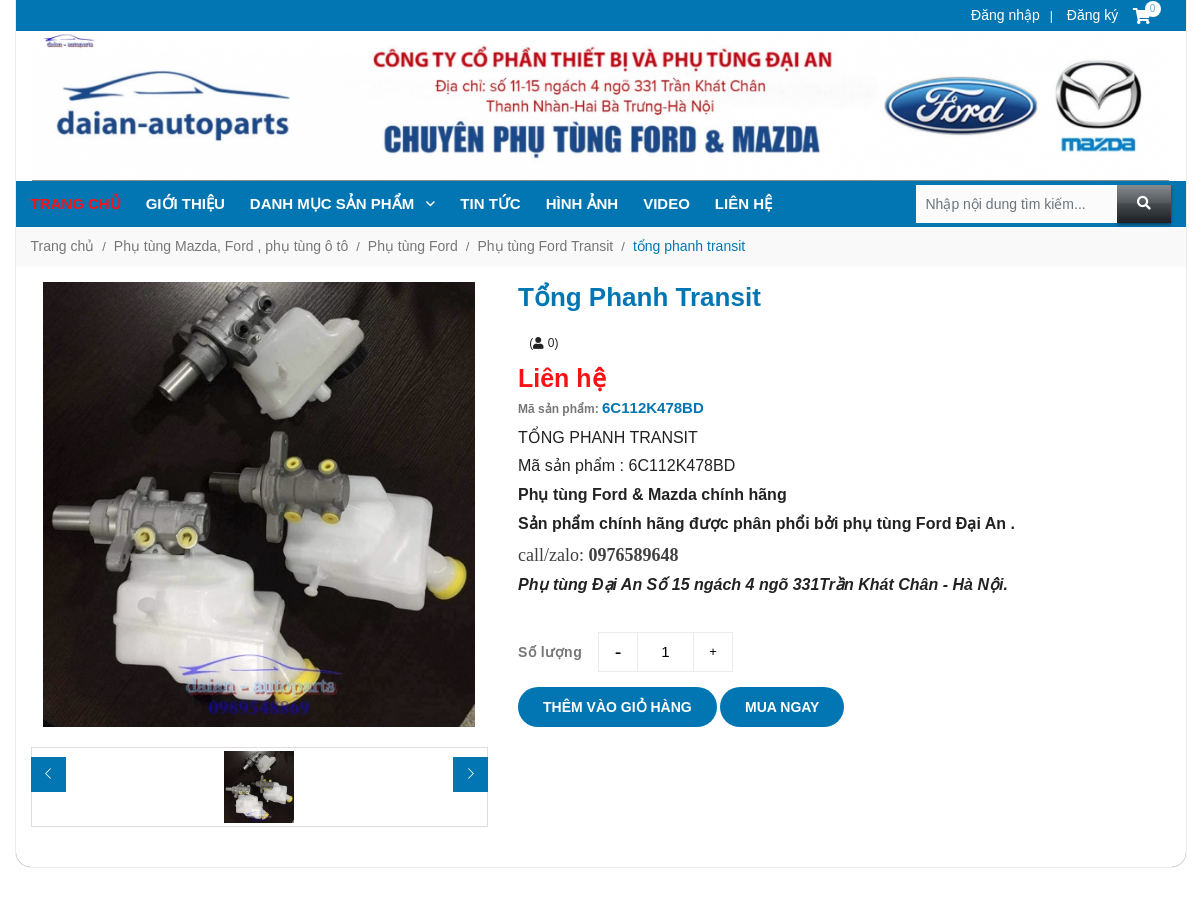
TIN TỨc (490, 203)
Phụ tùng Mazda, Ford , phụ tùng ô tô (231, 246)
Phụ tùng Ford (413, 246)
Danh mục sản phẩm (343, 203)
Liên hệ (743, 203)
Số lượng (550, 652)
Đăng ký (1090, 15)
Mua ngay (782, 707)
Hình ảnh (582, 203)
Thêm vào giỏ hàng (617, 707)
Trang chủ (76, 203)
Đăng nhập (1005, 15)
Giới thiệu (185, 203)
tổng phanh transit (689, 246)
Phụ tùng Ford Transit (545, 246)
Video (666, 203)
